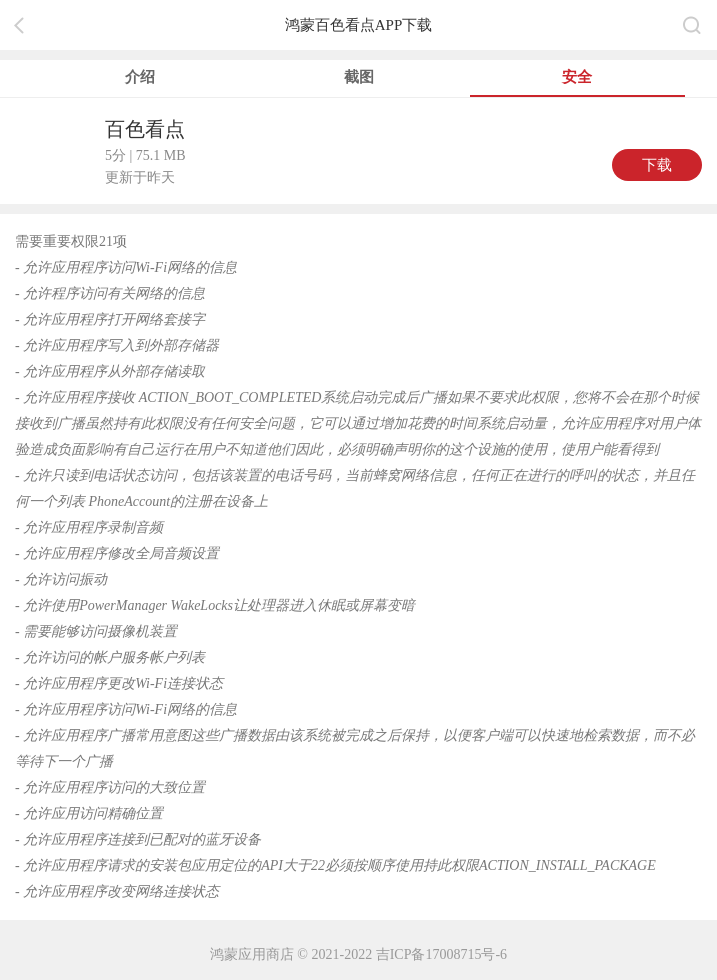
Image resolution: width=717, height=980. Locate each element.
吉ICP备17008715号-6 (441, 954)
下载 (657, 165)
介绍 (140, 77)
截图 (359, 77)
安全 (577, 77)
